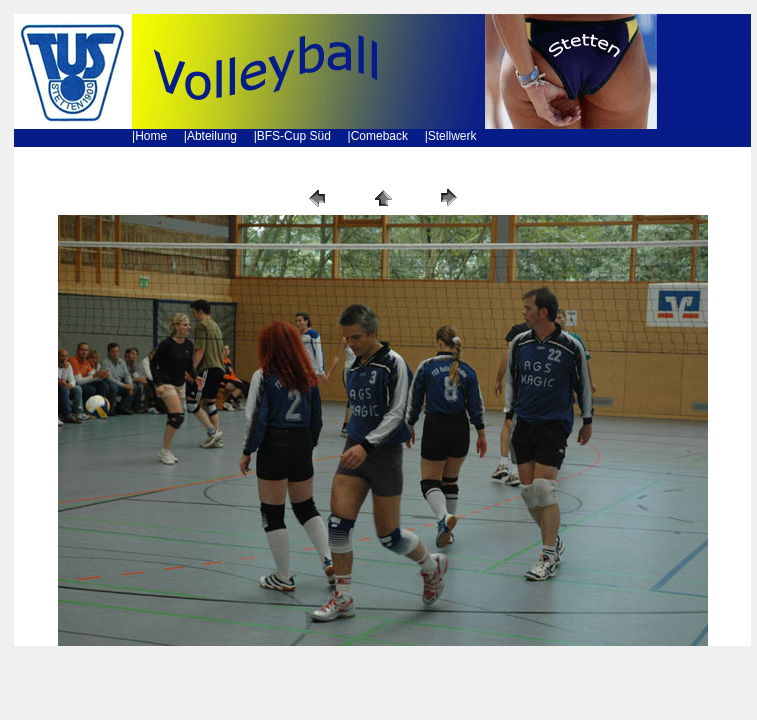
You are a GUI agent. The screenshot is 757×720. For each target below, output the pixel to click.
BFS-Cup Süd (294, 136)
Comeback (379, 136)
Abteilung (212, 136)
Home (151, 136)
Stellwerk (452, 136)
